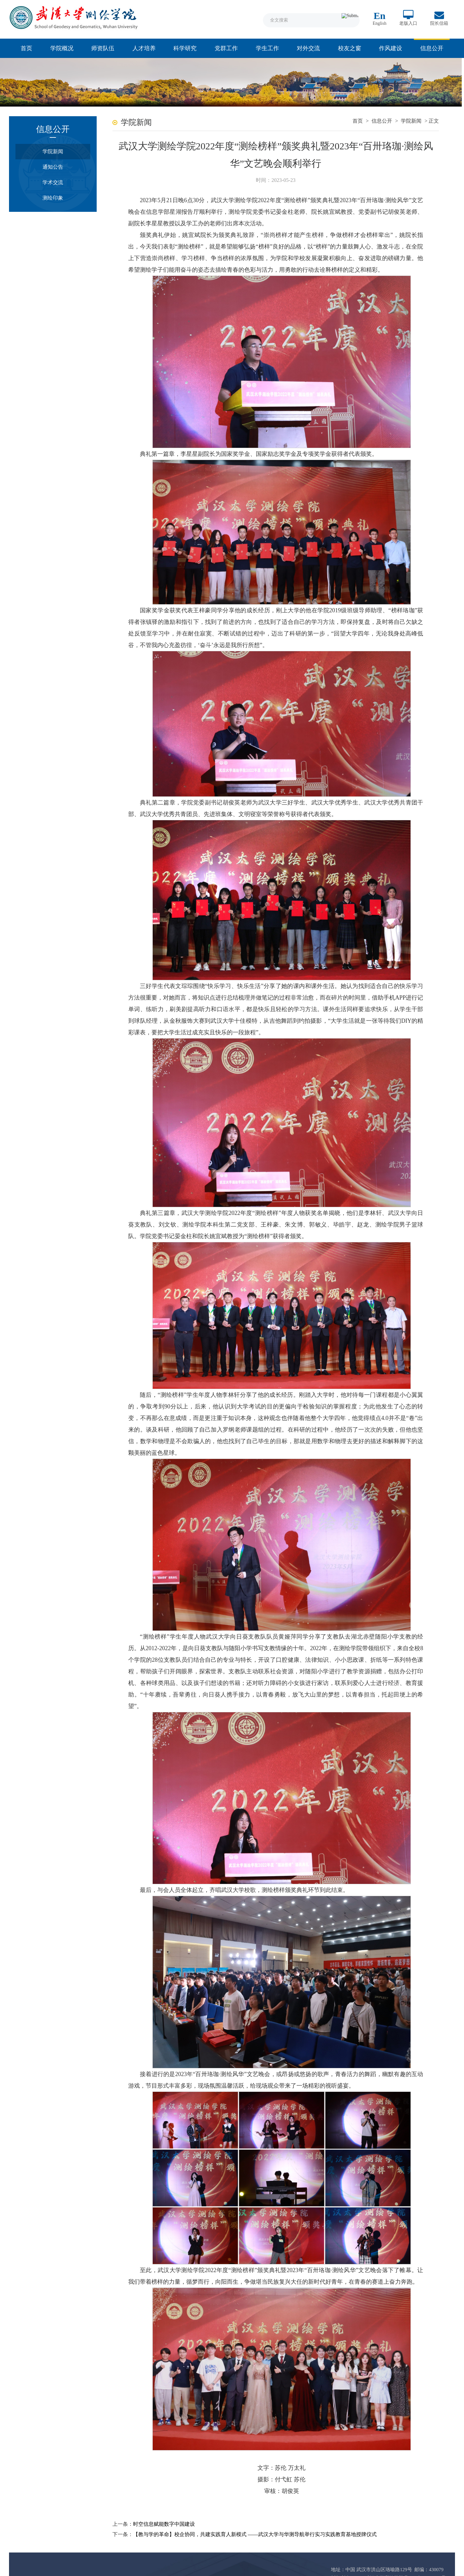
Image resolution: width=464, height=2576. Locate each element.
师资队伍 (102, 48)
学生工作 (267, 48)
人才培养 (144, 48)
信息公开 (431, 48)
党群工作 (226, 48)
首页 (26, 48)
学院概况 (61, 48)
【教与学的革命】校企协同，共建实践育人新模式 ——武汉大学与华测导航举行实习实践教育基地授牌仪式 (248, 2518)
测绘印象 (49, 198)
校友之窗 (349, 48)
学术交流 (49, 182)
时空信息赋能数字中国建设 (157, 2508)
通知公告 (49, 167)
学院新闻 (49, 152)
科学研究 (185, 48)
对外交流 (308, 48)
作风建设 (390, 48)
